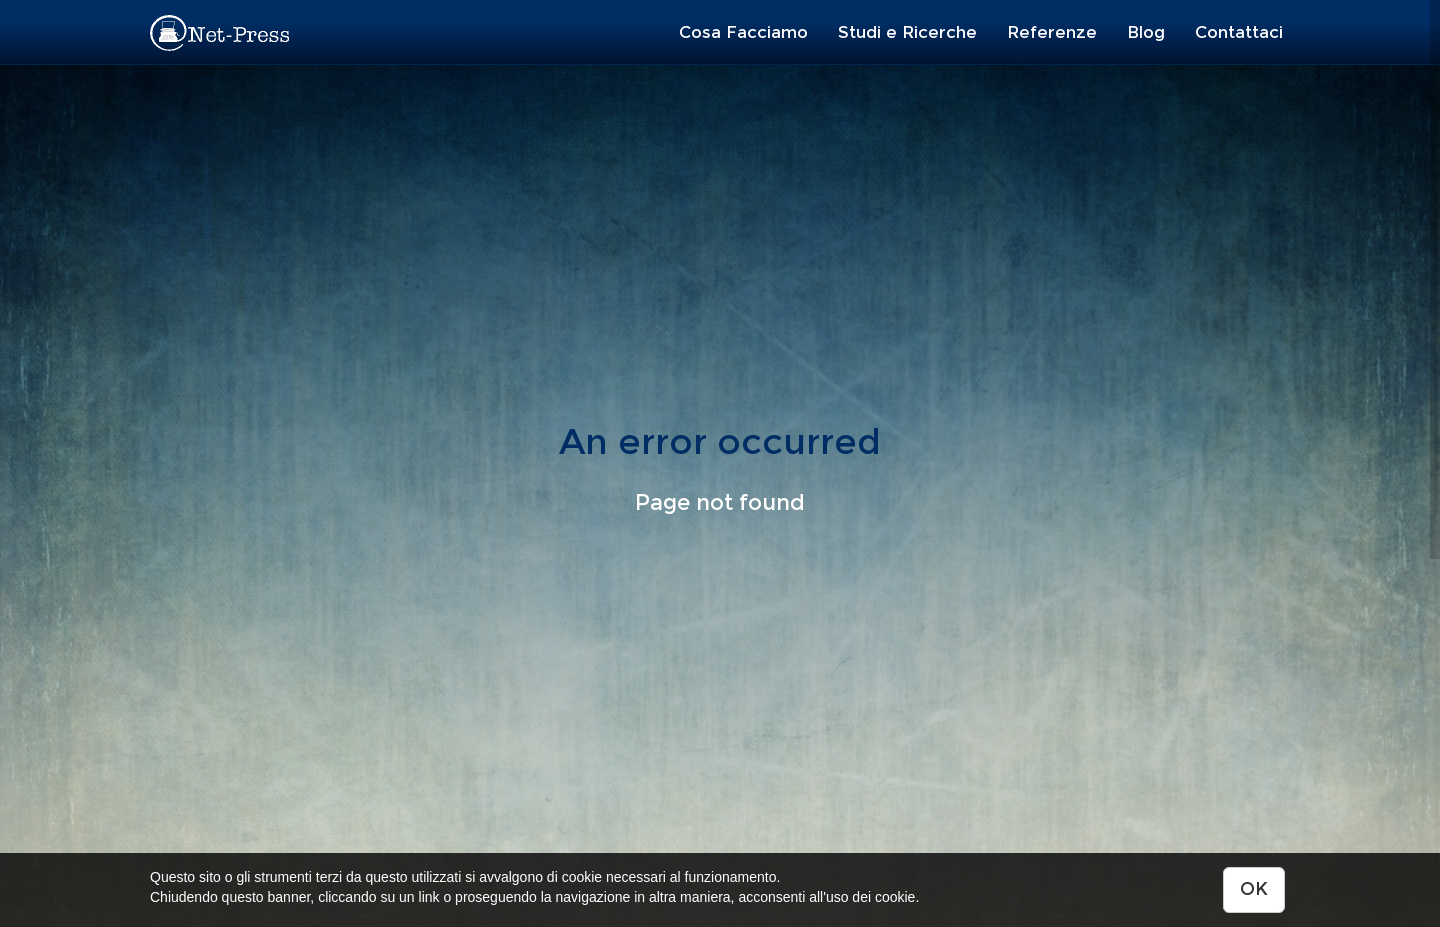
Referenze (1052, 32)
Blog (1146, 32)
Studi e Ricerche (907, 32)
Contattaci (1239, 32)
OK (1254, 889)
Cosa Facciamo (743, 32)
